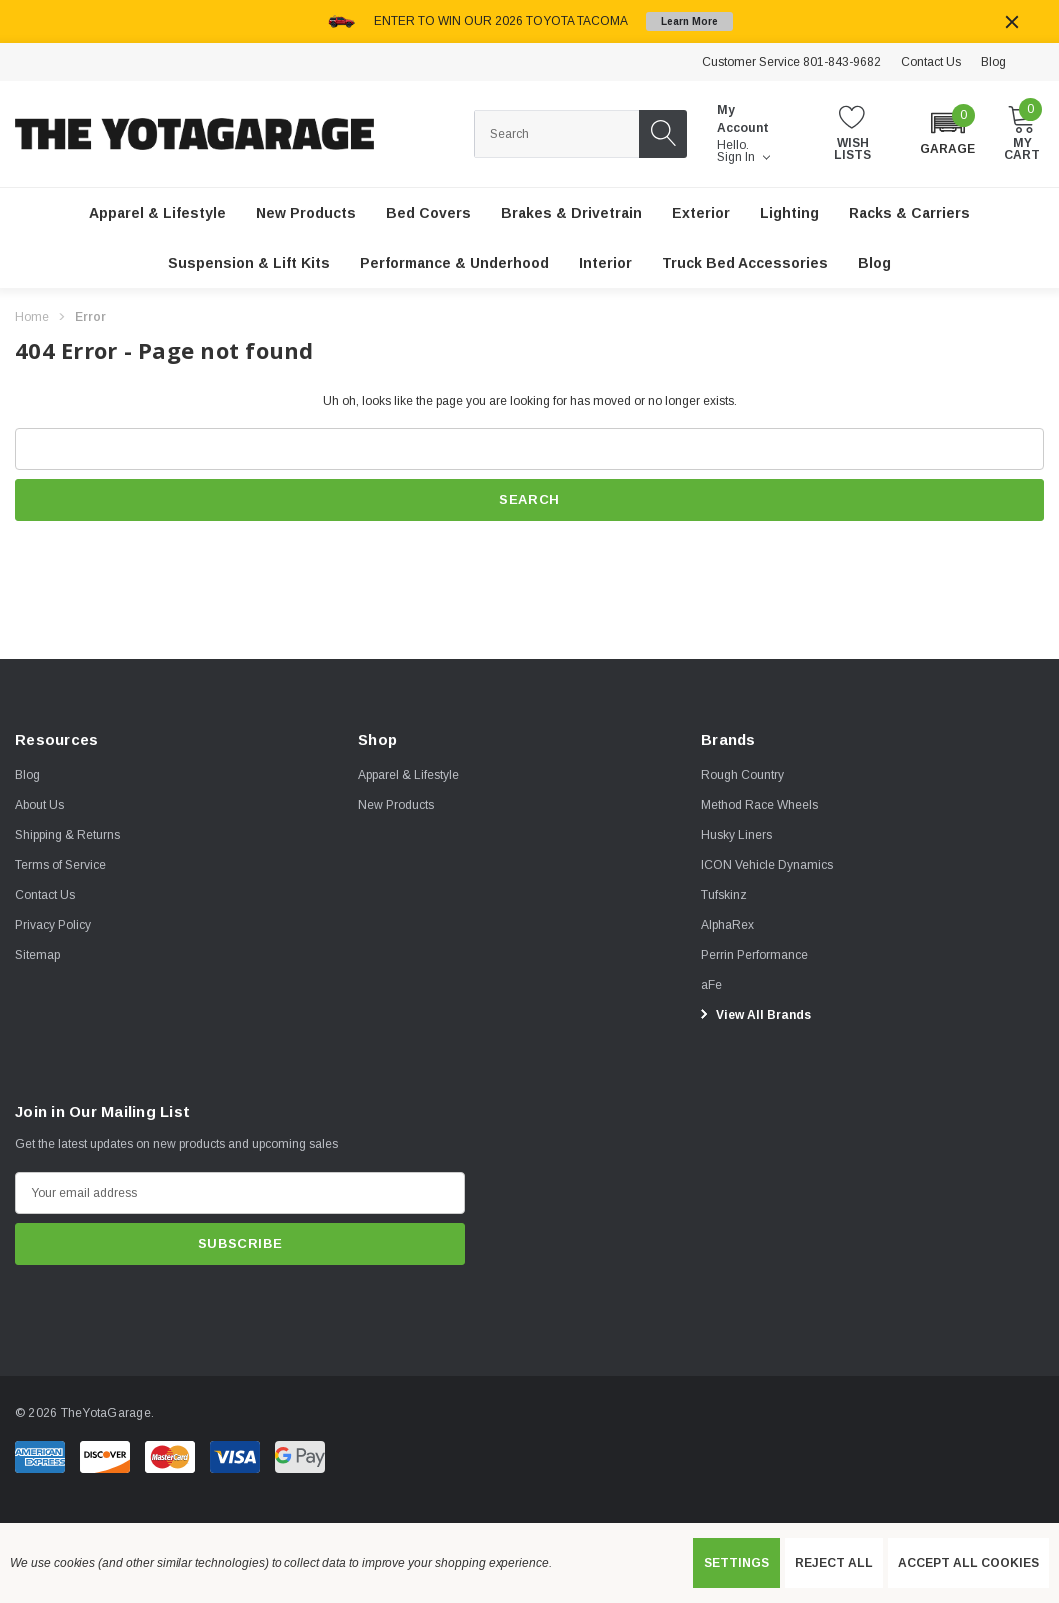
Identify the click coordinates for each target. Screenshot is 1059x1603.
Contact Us (931, 62)
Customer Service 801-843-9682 (791, 62)
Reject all (834, 1563)
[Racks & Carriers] (909, 213)
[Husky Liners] (736, 835)
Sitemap (37, 955)
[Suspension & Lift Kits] (249, 263)
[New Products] (306, 213)
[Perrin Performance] (754, 955)
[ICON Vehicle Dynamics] (767, 865)
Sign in (743, 157)
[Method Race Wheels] (759, 805)
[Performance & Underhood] (454, 263)
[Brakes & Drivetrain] (571, 213)
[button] (947, 132)
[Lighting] (789, 213)
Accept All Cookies (968, 1563)
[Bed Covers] (428, 213)
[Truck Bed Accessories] (745, 263)
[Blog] (874, 263)
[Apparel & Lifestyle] (157, 213)
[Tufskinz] (724, 895)
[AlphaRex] (727, 925)
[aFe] (711, 985)
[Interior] (605, 263)
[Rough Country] (742, 775)
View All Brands (753, 1014)
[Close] (1012, 22)
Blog (993, 62)
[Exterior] (701, 213)
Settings (736, 1563)
